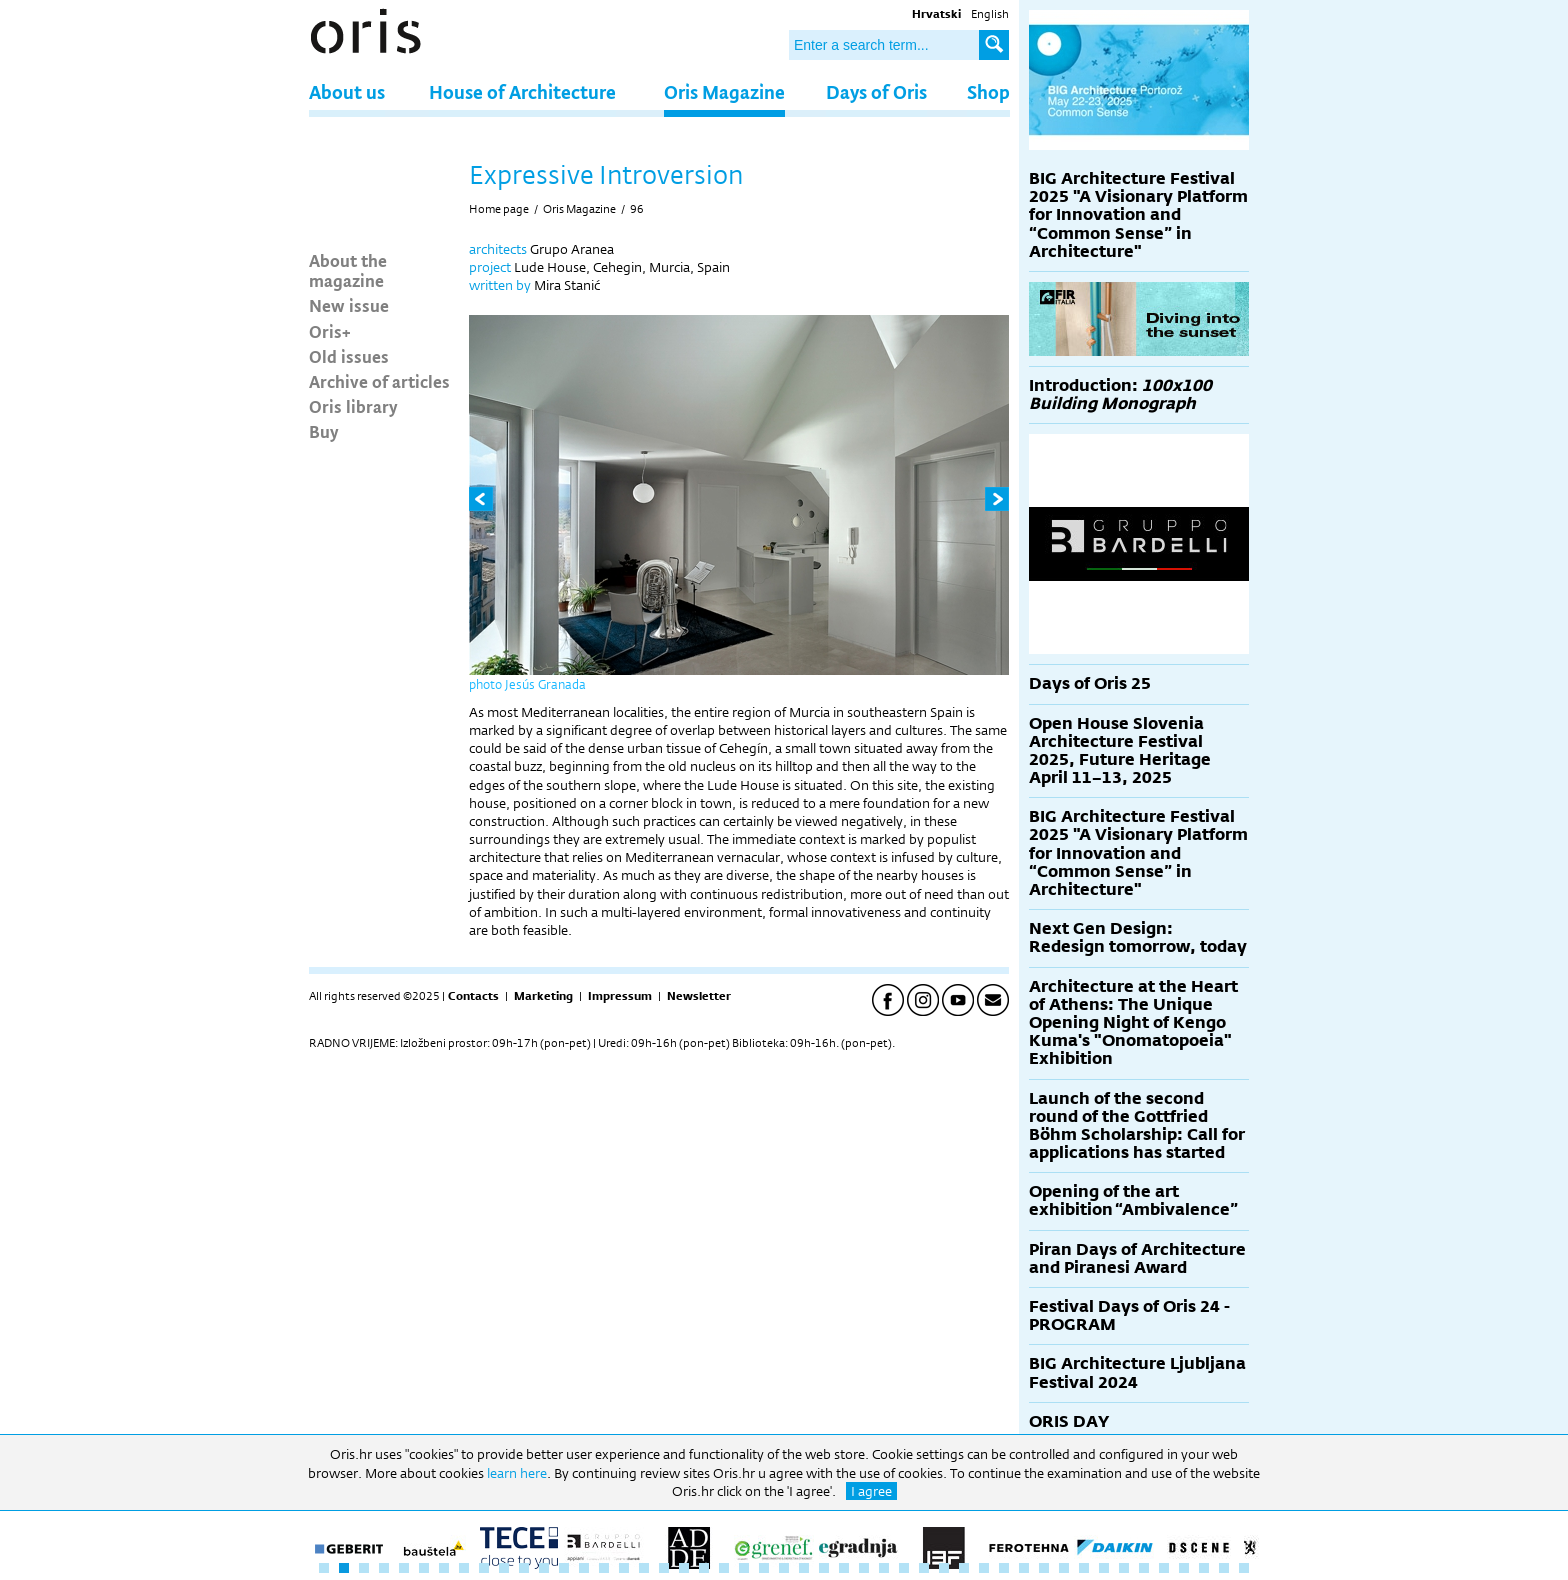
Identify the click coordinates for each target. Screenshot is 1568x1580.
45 (1204, 1568)
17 (644, 1568)
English (990, 14)
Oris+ (330, 331)
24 (784, 1568)
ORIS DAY (1069, 1421)
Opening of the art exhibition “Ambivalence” (1133, 1200)
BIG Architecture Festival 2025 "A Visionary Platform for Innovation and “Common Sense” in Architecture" (1138, 215)
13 (564, 1568)
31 (924, 1568)
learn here (517, 1473)
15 (604, 1568)
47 (1244, 1568)
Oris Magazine (724, 91)
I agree (871, 1491)
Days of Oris (876, 91)
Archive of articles (379, 381)
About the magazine (348, 270)
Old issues (349, 356)
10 (504, 1568)
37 (1044, 1568)
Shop (988, 91)
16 (624, 1568)
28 (864, 1568)
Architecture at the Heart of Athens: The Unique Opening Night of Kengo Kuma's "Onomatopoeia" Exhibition (1133, 1023)
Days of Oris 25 (1090, 683)
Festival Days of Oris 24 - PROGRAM (1129, 1315)
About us (347, 91)
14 (584, 1568)
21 (724, 1568)
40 (1104, 1568)
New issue (349, 305)
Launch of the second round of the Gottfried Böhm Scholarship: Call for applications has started (1137, 1126)
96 (637, 209)
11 (524, 1568)
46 (1224, 1568)
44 (1184, 1568)
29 (884, 1568)
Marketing (543, 996)
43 (1164, 1568)
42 (1144, 1568)
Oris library (353, 406)
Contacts (473, 996)
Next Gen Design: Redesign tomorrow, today (1138, 937)
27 (844, 1568)
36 (1024, 1568)
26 (824, 1568)
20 (704, 1568)
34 (984, 1568)
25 (804, 1568)
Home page (499, 209)
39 (1084, 1568)
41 (1124, 1568)
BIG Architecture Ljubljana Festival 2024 (1137, 1372)
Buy (324, 431)
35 (1004, 1568)
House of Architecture (522, 91)
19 (684, 1568)
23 (764, 1568)
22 (744, 1568)
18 (664, 1568)
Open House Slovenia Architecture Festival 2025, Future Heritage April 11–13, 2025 (1120, 751)
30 (904, 1568)
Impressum (620, 996)
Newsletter (699, 996)
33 (964, 1568)
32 (944, 1568)
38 (1064, 1568)
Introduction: (1120, 394)
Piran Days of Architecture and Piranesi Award (1137, 1258)
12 (544, 1568)
